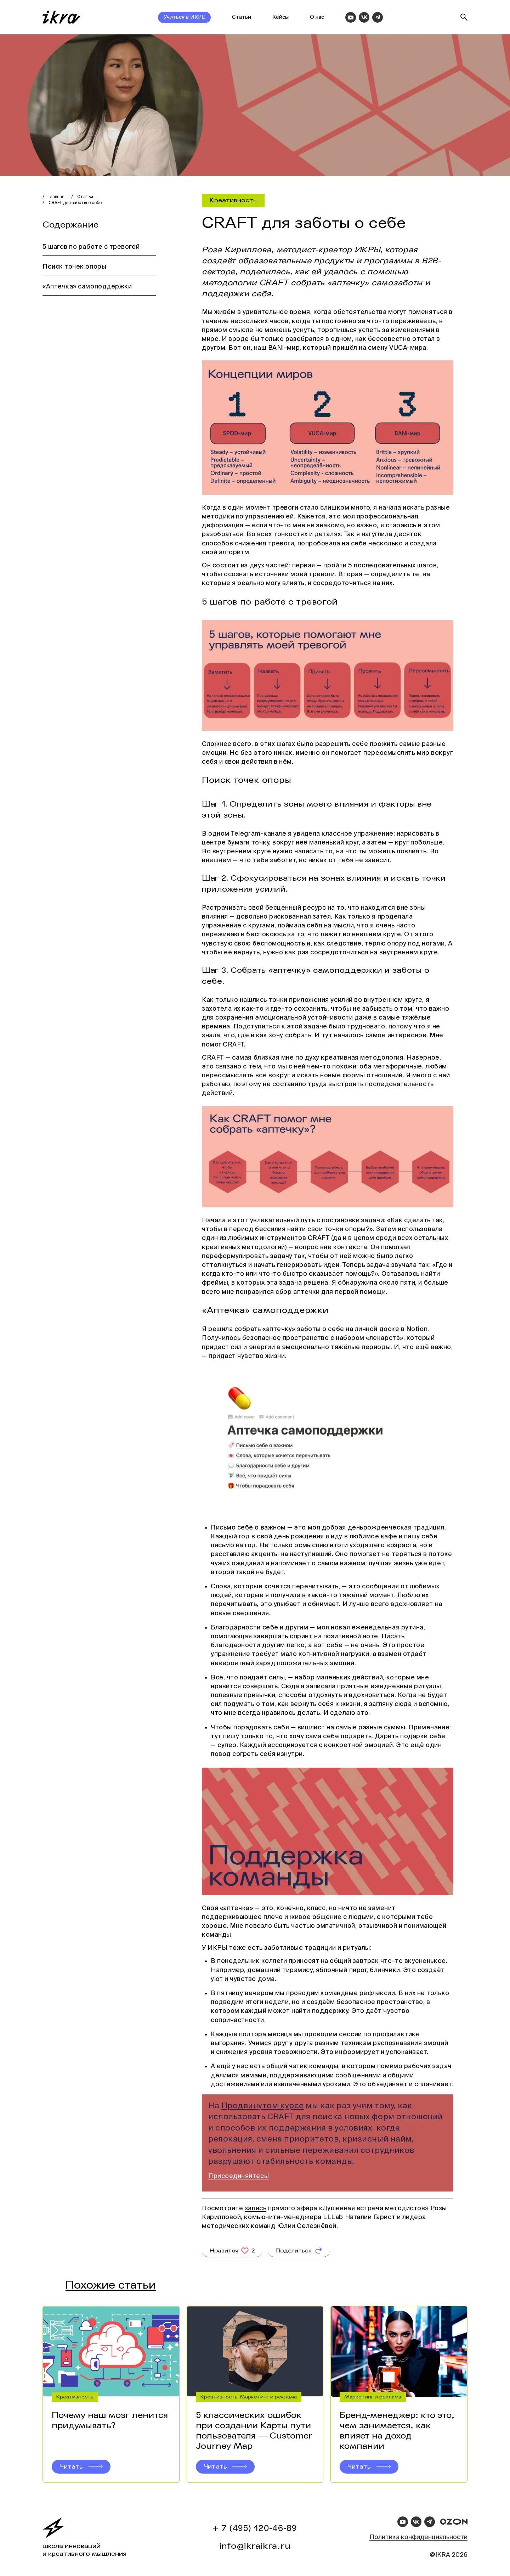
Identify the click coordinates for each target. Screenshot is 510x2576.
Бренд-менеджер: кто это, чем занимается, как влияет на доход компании (397, 2438)
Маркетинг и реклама (268, 2404)
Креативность (233, 200)
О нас (317, 17)
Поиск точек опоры (74, 267)
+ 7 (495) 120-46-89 (255, 2528)
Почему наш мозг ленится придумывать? (110, 2428)
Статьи (241, 17)
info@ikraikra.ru (255, 2546)
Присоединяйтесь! (238, 2176)
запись (255, 2208)
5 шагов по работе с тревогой (91, 247)
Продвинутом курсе (262, 2106)
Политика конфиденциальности (418, 2537)
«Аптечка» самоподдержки (88, 287)
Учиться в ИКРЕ (184, 17)
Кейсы (280, 17)
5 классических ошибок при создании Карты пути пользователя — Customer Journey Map (254, 2438)
